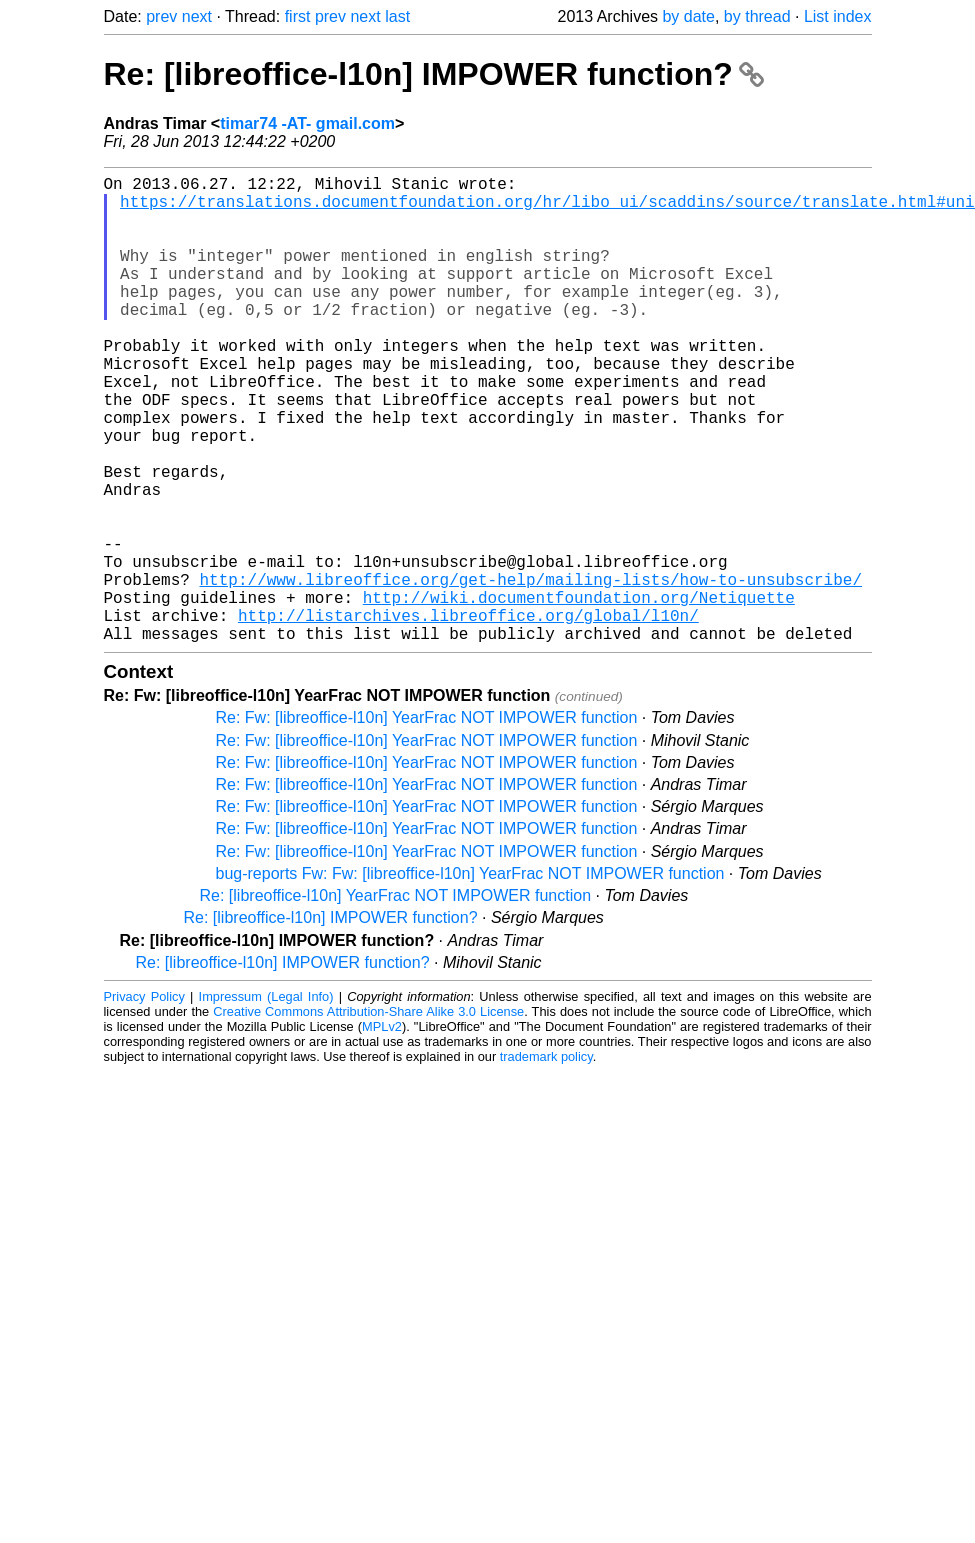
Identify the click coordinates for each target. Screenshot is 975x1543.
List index (838, 16)
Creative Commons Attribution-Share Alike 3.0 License (368, 1115)
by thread (757, 16)
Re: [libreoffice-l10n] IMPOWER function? (434, 74)
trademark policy (546, 1160)
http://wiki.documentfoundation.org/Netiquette (579, 693)
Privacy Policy (144, 1100)
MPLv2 (382, 1130)
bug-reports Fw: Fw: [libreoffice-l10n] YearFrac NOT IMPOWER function (470, 977)
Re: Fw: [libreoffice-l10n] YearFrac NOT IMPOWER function (427, 821)
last (397, 16)
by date (688, 16)
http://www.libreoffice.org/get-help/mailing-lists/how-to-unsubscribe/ (531, 671)
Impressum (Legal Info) (266, 1100)
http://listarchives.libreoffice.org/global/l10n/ (468, 715)
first (298, 16)
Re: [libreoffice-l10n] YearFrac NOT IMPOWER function (396, 999)
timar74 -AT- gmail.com (307, 123)
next (197, 16)
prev (161, 16)
